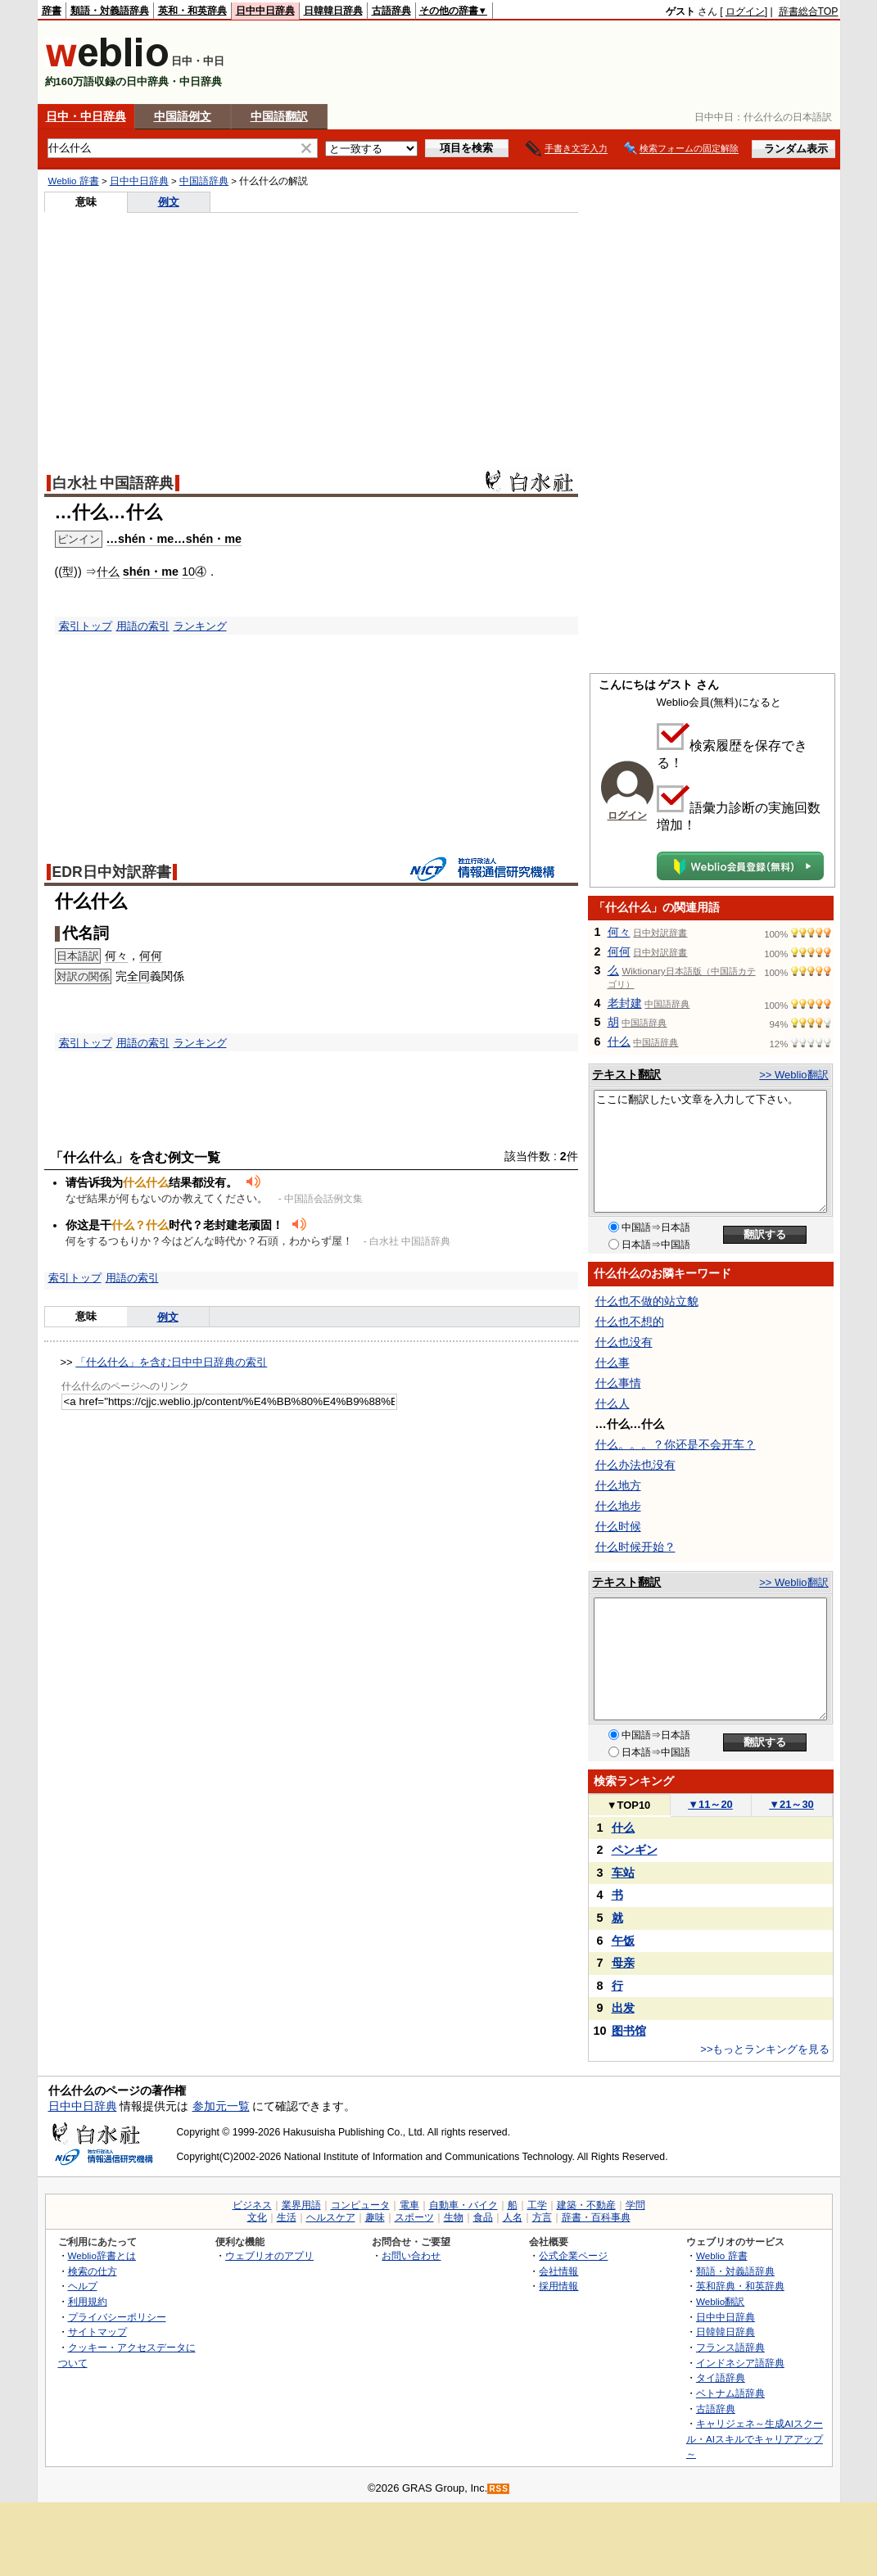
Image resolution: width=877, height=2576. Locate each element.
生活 (286, 2217)
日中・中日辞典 (86, 116)
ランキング (200, 626)
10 (188, 571)
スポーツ (414, 2217)
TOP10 (629, 1805)
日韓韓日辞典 (333, 11)
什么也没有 (624, 1342)
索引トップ (85, 626)
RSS (499, 2488)
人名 (512, 2217)
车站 (623, 1872)
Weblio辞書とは (102, 2255)
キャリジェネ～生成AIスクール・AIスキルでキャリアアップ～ (754, 2438)
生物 (453, 2217)
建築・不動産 (586, 2205)
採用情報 (558, 2285)
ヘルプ (82, 2285)
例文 (168, 202)
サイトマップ (97, 2331)
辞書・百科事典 (596, 2217)
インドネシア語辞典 (740, 2362)
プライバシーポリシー (117, 2317)
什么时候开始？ (635, 1546)
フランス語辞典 (730, 2347)
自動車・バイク (463, 2205)
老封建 (625, 1003)
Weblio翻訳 (720, 2301)
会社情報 (558, 2271)
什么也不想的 (629, 1321)
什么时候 (618, 1526)
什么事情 (618, 1383)
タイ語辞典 (720, 2377)
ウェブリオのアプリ (269, 2255)
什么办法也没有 (635, 1464)
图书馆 (629, 2030)
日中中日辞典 (265, 11)
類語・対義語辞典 (109, 11)
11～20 (710, 1804)
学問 (635, 2205)
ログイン (745, 11)
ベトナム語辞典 (730, 2393)
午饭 (623, 1940)
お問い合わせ (411, 2255)
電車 (409, 2205)
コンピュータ (360, 2205)
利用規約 (87, 2301)
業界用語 (301, 2205)
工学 (537, 2205)
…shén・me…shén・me (174, 538)
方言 (542, 2217)
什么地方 (618, 1485)
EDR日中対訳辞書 (111, 872)
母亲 (623, 1962)
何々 (116, 955)
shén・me (151, 571)
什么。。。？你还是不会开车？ (675, 1444)
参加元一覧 (221, 2106)
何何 (150, 955)
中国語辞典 (203, 181)
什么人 (612, 1403)
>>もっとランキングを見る (765, 2049)
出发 (623, 2007)
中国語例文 (182, 116)
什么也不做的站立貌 (646, 1301)
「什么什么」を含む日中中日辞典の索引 (171, 1362)
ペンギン (635, 1849)
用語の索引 (143, 626)
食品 (483, 2217)
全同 (138, 976)
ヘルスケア (330, 2217)
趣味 (375, 2217)
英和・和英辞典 (192, 11)
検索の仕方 (92, 2271)
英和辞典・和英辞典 (740, 2285)
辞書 (51, 11)
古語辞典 (391, 11)
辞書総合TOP (809, 11)
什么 (108, 571)
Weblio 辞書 (73, 181)
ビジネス (252, 2205)
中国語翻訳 (279, 116)
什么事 (612, 1362)
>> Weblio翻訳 (793, 1075)
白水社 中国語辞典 (113, 483)
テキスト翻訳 (626, 1074)
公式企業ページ (573, 2255)
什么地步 (618, 1505)
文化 (257, 2217)
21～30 (791, 1804)
